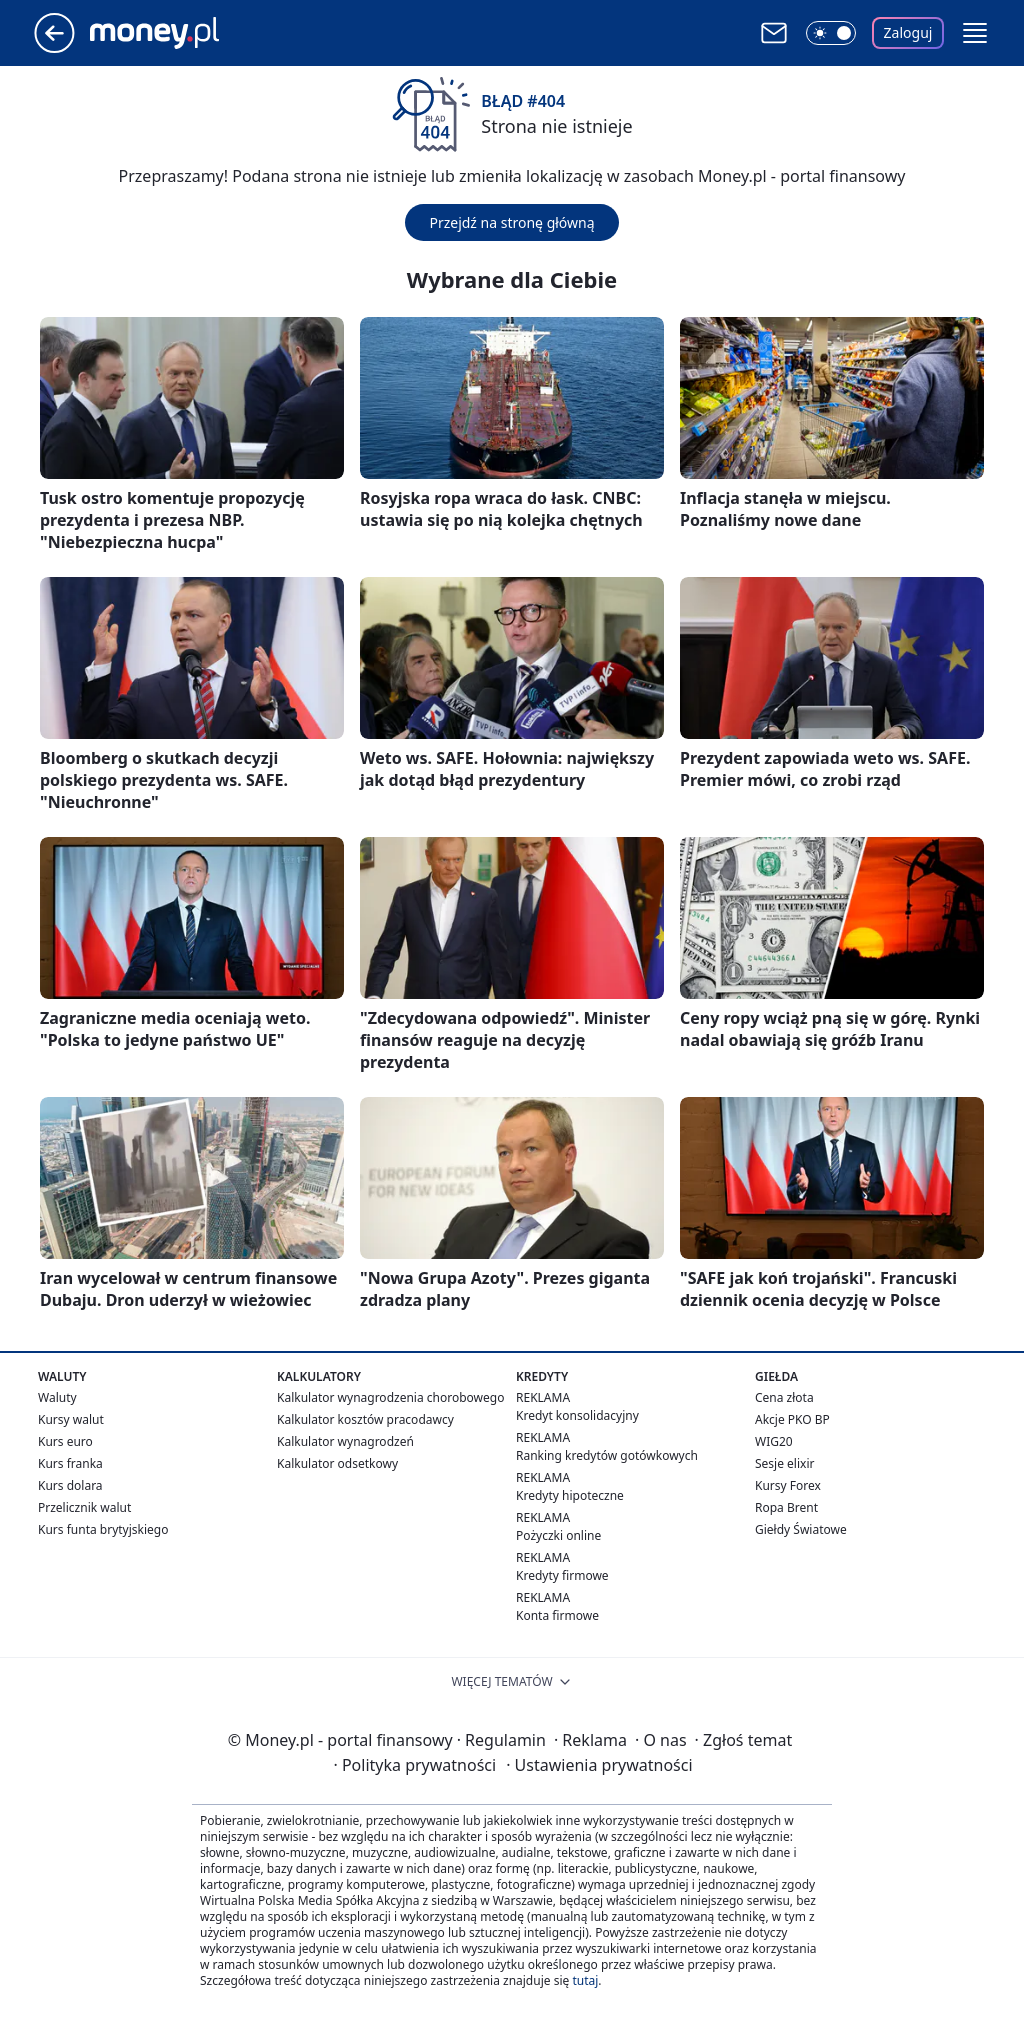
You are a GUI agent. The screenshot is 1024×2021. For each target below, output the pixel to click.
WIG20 (774, 1441)
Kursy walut (71, 1419)
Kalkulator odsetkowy (337, 1463)
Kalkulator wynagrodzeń (345, 1441)
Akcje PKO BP (792, 1419)
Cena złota (784, 1397)
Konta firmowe (557, 1615)
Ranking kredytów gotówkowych (607, 1455)
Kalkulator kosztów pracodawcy (365, 1419)
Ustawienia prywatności (599, 1765)
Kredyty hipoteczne (570, 1495)
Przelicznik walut (84, 1507)
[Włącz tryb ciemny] (831, 33)
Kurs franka (70, 1463)
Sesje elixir (784, 1463)
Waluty (57, 1397)
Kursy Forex (788, 1485)
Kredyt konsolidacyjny (577, 1415)
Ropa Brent (786, 1507)
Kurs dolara (70, 1485)
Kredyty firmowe (562, 1575)
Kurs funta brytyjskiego (103, 1529)
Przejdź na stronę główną (511, 222)
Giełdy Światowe (801, 1529)
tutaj (585, 1980)
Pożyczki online (558, 1535)
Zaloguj (908, 32)
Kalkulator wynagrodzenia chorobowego (390, 1397)
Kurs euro (65, 1441)
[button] (975, 33)
